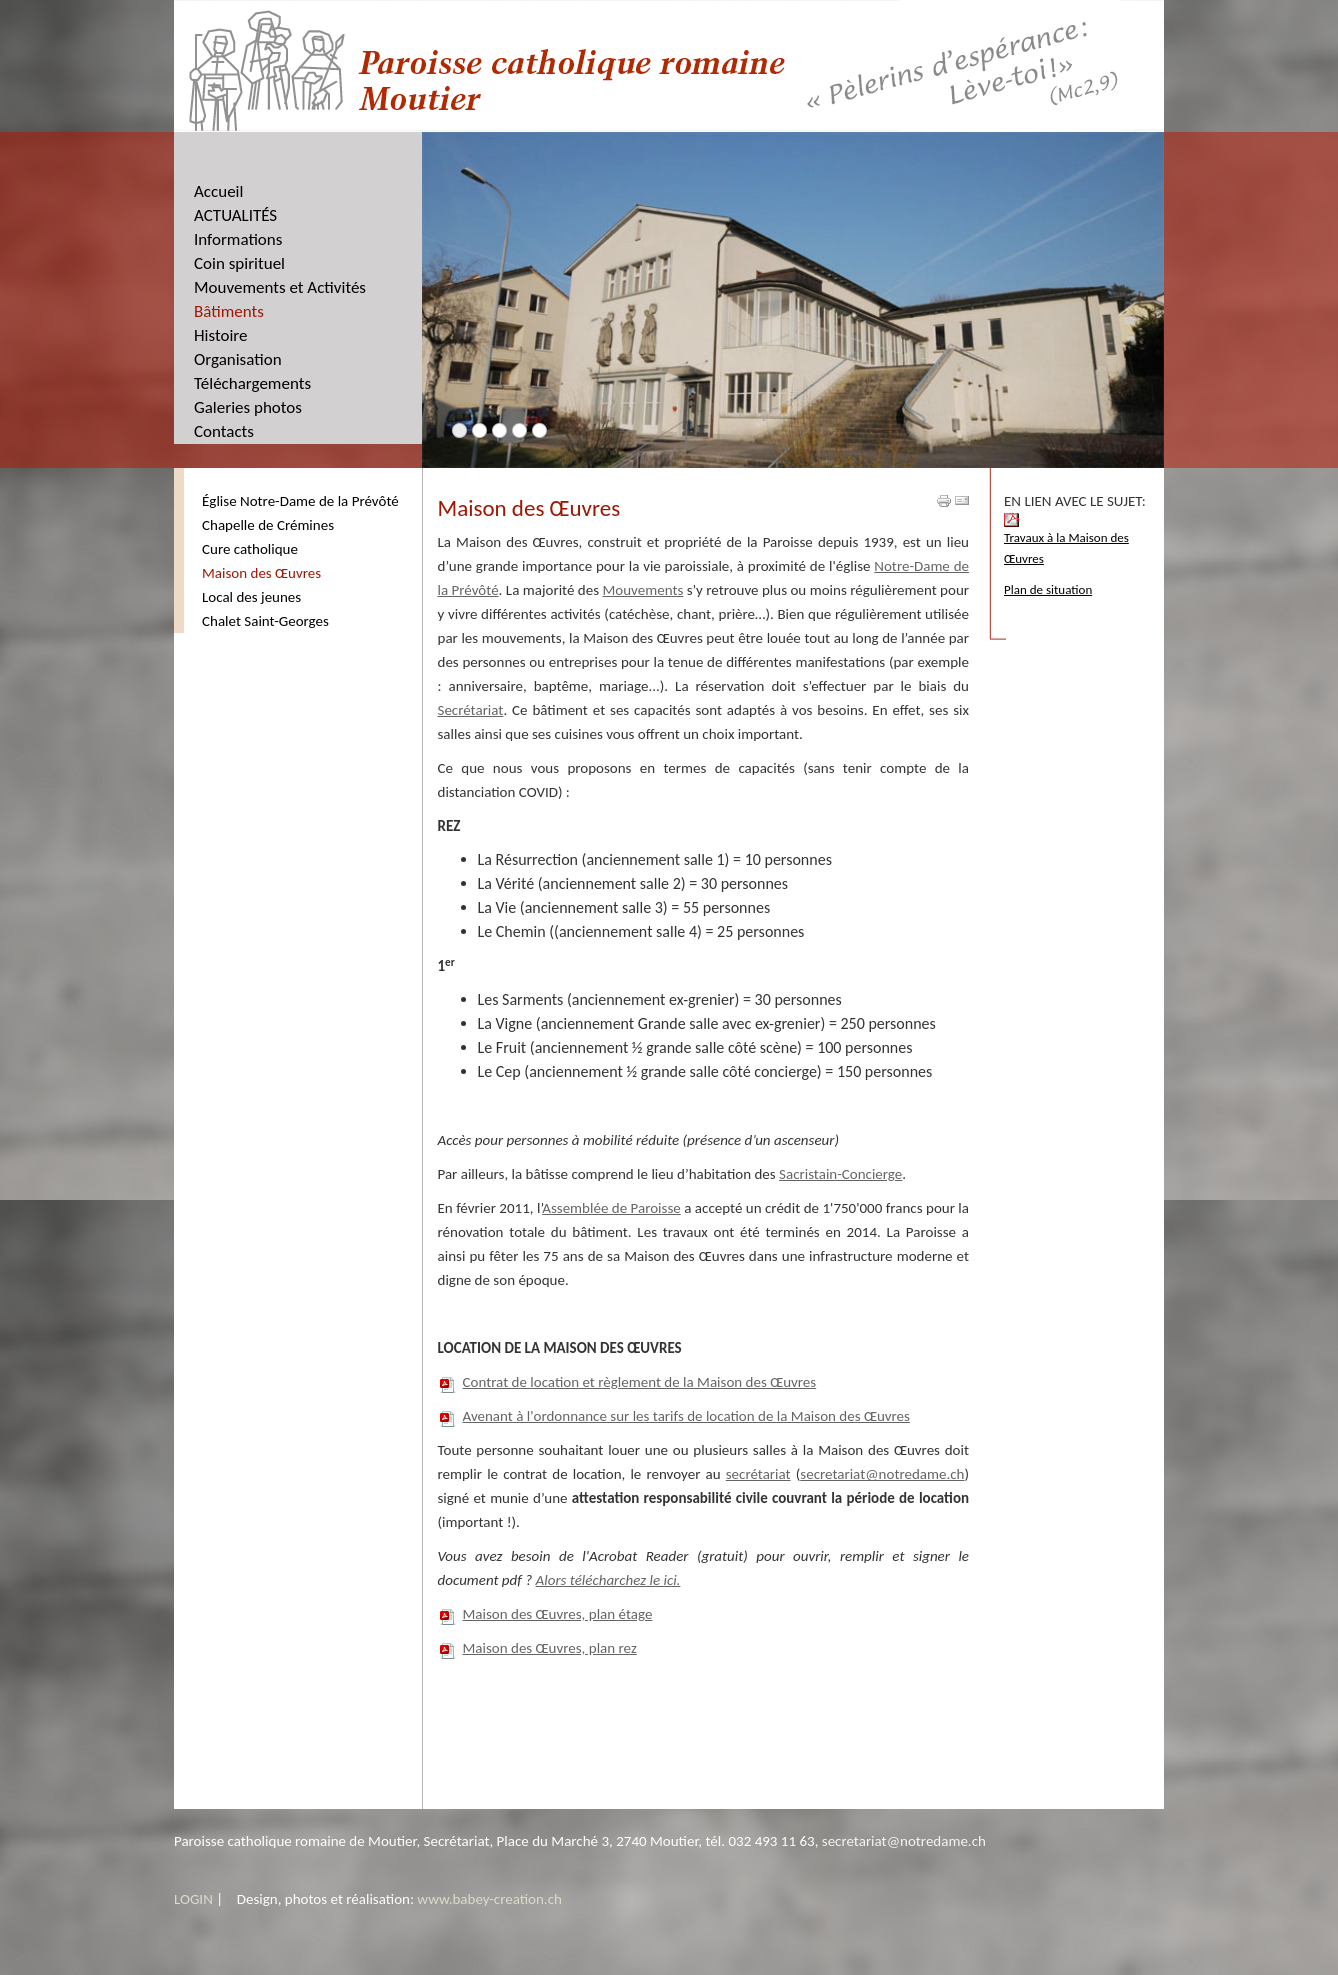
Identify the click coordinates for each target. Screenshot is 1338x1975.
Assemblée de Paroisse (611, 1208)
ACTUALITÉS (235, 215)
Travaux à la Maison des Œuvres (1066, 539)
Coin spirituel (239, 263)
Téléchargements (252, 383)
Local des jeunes (251, 597)
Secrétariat (471, 710)
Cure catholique (250, 549)
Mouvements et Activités (280, 287)
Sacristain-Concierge (840, 1174)
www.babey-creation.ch (489, 1899)
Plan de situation (1048, 589)
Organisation (238, 359)
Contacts (224, 431)
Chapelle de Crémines (268, 525)
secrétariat (758, 1474)
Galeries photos (248, 407)
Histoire (221, 335)
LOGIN (193, 1899)
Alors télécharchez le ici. (608, 1580)
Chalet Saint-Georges (265, 621)
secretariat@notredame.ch (882, 1474)
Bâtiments (229, 311)
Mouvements (642, 590)
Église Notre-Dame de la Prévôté (300, 501)
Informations (238, 239)
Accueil (218, 191)
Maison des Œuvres (261, 573)
